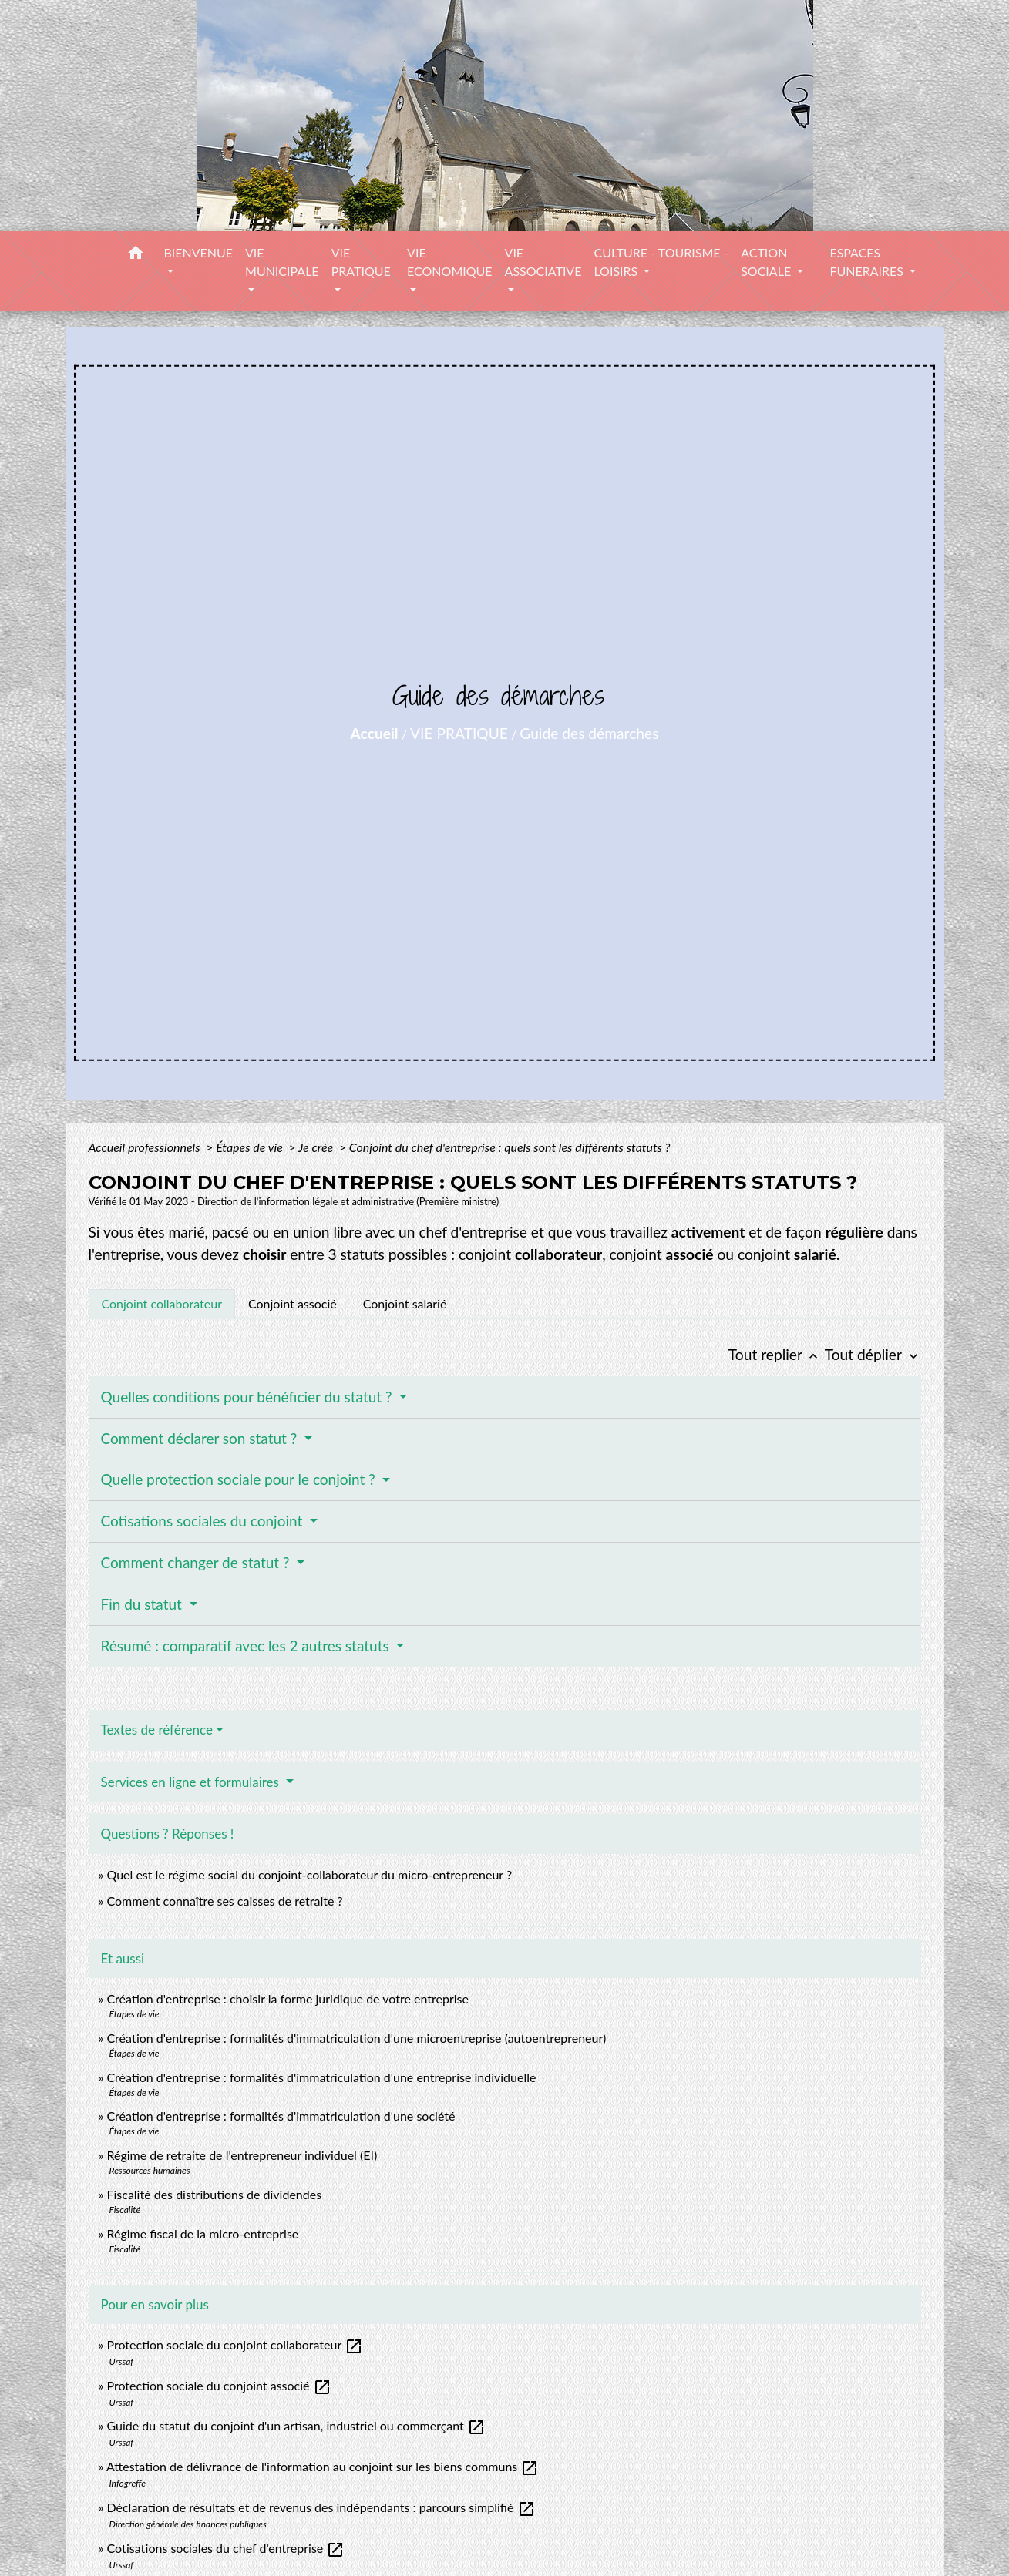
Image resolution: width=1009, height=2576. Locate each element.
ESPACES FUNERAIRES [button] (867, 261)
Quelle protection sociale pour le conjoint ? (240, 1479)
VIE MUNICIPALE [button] (282, 261)
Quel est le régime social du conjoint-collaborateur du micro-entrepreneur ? (309, 1874)
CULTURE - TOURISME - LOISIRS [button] (661, 261)
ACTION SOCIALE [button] (767, 261)
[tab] (162, 1303)
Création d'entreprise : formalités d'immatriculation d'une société (280, 2115)
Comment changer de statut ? (197, 1562)
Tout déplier (873, 1354)
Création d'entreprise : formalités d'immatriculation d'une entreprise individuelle (321, 2077)
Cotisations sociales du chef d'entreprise (225, 2548)
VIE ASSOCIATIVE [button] (543, 261)
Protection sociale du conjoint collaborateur (234, 2344)
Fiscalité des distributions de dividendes (213, 2194)
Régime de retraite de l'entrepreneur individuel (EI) (241, 2155)
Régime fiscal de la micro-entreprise (202, 2233)
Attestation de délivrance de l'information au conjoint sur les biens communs (322, 2466)
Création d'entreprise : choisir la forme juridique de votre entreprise (287, 1998)
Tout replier (776, 1354)
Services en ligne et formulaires (192, 1782)
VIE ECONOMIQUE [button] (449, 261)
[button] (135, 255)
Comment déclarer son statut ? (201, 1438)
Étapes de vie (250, 1147)
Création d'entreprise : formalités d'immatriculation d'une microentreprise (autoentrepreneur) (356, 2037)
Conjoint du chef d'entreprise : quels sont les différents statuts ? (510, 1147)
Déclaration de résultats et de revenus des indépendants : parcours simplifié (320, 2507)
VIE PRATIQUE (459, 733)
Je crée (317, 1147)
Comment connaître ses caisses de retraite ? (224, 1900)
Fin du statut (143, 1604)
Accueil (375, 733)
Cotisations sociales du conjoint (204, 1521)
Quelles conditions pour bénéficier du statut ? (248, 1397)
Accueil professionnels (146, 1147)
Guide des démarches (589, 733)
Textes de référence (157, 1729)
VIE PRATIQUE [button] (361, 261)
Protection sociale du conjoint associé (218, 2385)
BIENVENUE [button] (198, 252)
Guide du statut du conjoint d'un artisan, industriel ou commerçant (295, 2425)
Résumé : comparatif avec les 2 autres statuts (247, 1645)
